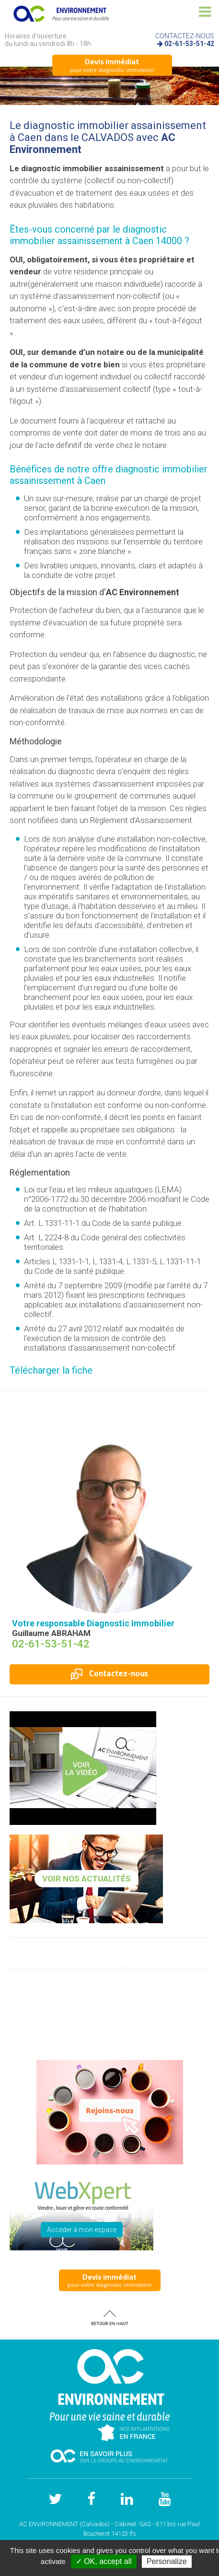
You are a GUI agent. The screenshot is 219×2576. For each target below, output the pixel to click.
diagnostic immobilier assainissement (88, 235)
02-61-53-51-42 (189, 43)
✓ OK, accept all (104, 2561)
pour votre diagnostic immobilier (112, 65)
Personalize (167, 2561)
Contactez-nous (109, 1673)
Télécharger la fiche (51, 1370)
